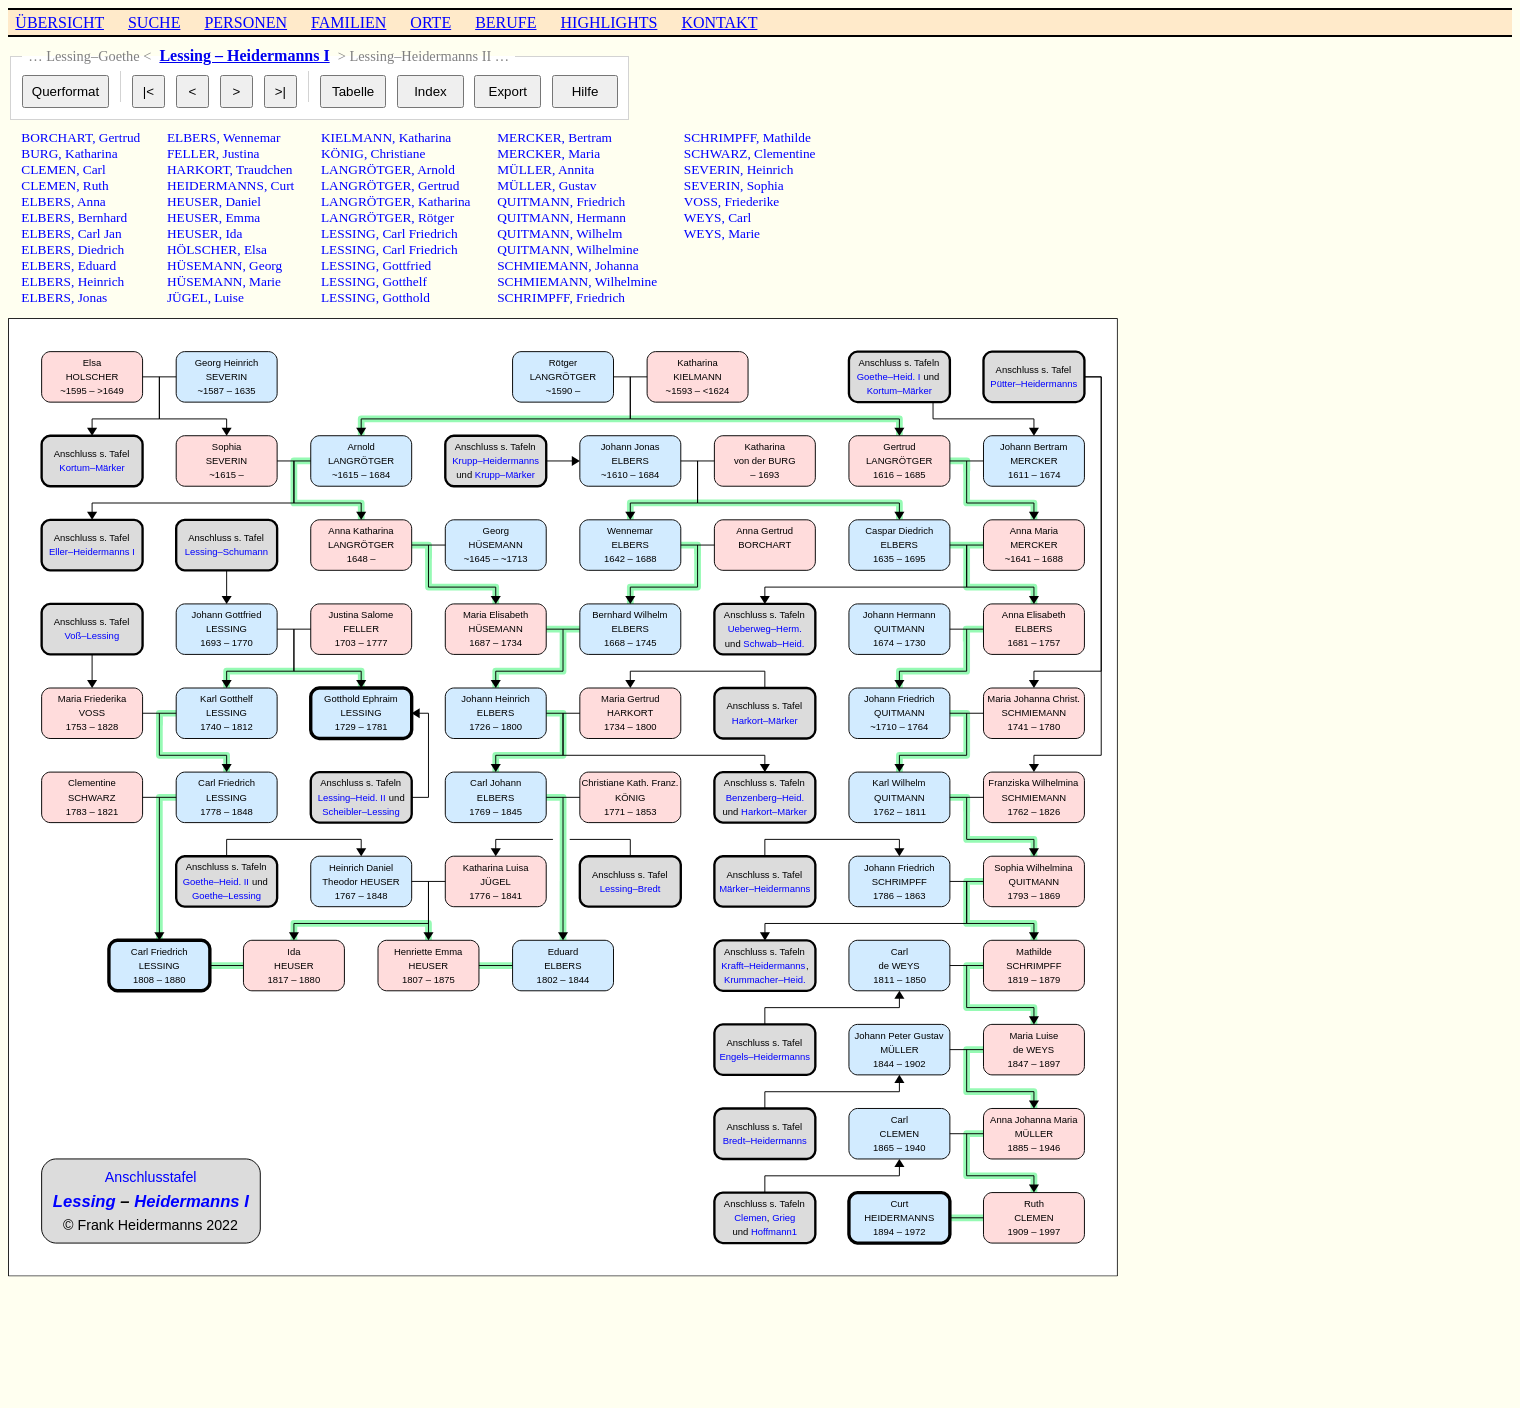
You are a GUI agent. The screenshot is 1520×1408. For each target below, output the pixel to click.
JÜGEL (187, 297)
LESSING (348, 233)
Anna (91, 201)
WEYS (703, 217)
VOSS (701, 201)
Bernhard (103, 217)
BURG (39, 153)
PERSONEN (245, 22)
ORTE (430, 22)
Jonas (93, 297)
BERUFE (505, 22)
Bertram (590, 137)
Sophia (765, 185)
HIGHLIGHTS (609, 22)
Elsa (255, 249)
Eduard (97, 265)
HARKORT (198, 169)
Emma (242, 217)
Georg (265, 265)
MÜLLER (524, 169)
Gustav (578, 185)
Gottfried (406, 265)
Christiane (398, 153)
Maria (584, 153)
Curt (283, 185)
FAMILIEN (348, 22)
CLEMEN (48, 169)
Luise (229, 297)
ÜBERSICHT (59, 22)
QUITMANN (533, 201)
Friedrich (600, 201)
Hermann (601, 217)
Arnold (436, 169)
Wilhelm (599, 233)
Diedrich (101, 249)
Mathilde (787, 137)
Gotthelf (404, 281)
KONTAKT (719, 22)
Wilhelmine (607, 249)
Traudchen (264, 169)
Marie (265, 281)
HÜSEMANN (205, 265)
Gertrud (119, 137)
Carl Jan (100, 233)
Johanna (617, 265)
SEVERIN (712, 169)
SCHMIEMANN (542, 265)
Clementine (784, 153)
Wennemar (251, 137)
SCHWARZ (716, 153)
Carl (94, 169)
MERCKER (529, 137)
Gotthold (405, 297)
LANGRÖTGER (366, 169)
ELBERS (46, 201)
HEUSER (193, 201)
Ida (233, 233)
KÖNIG (342, 153)
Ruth (96, 185)
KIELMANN (356, 137)
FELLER (191, 153)
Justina (240, 153)
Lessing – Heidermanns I (244, 55)
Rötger (436, 217)
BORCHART (56, 137)
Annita (576, 169)
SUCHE (154, 22)
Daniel (243, 201)
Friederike (751, 201)
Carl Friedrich (419, 233)
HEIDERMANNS (215, 185)
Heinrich (101, 281)
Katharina (91, 153)
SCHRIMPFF (533, 297)
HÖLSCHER (202, 249)
